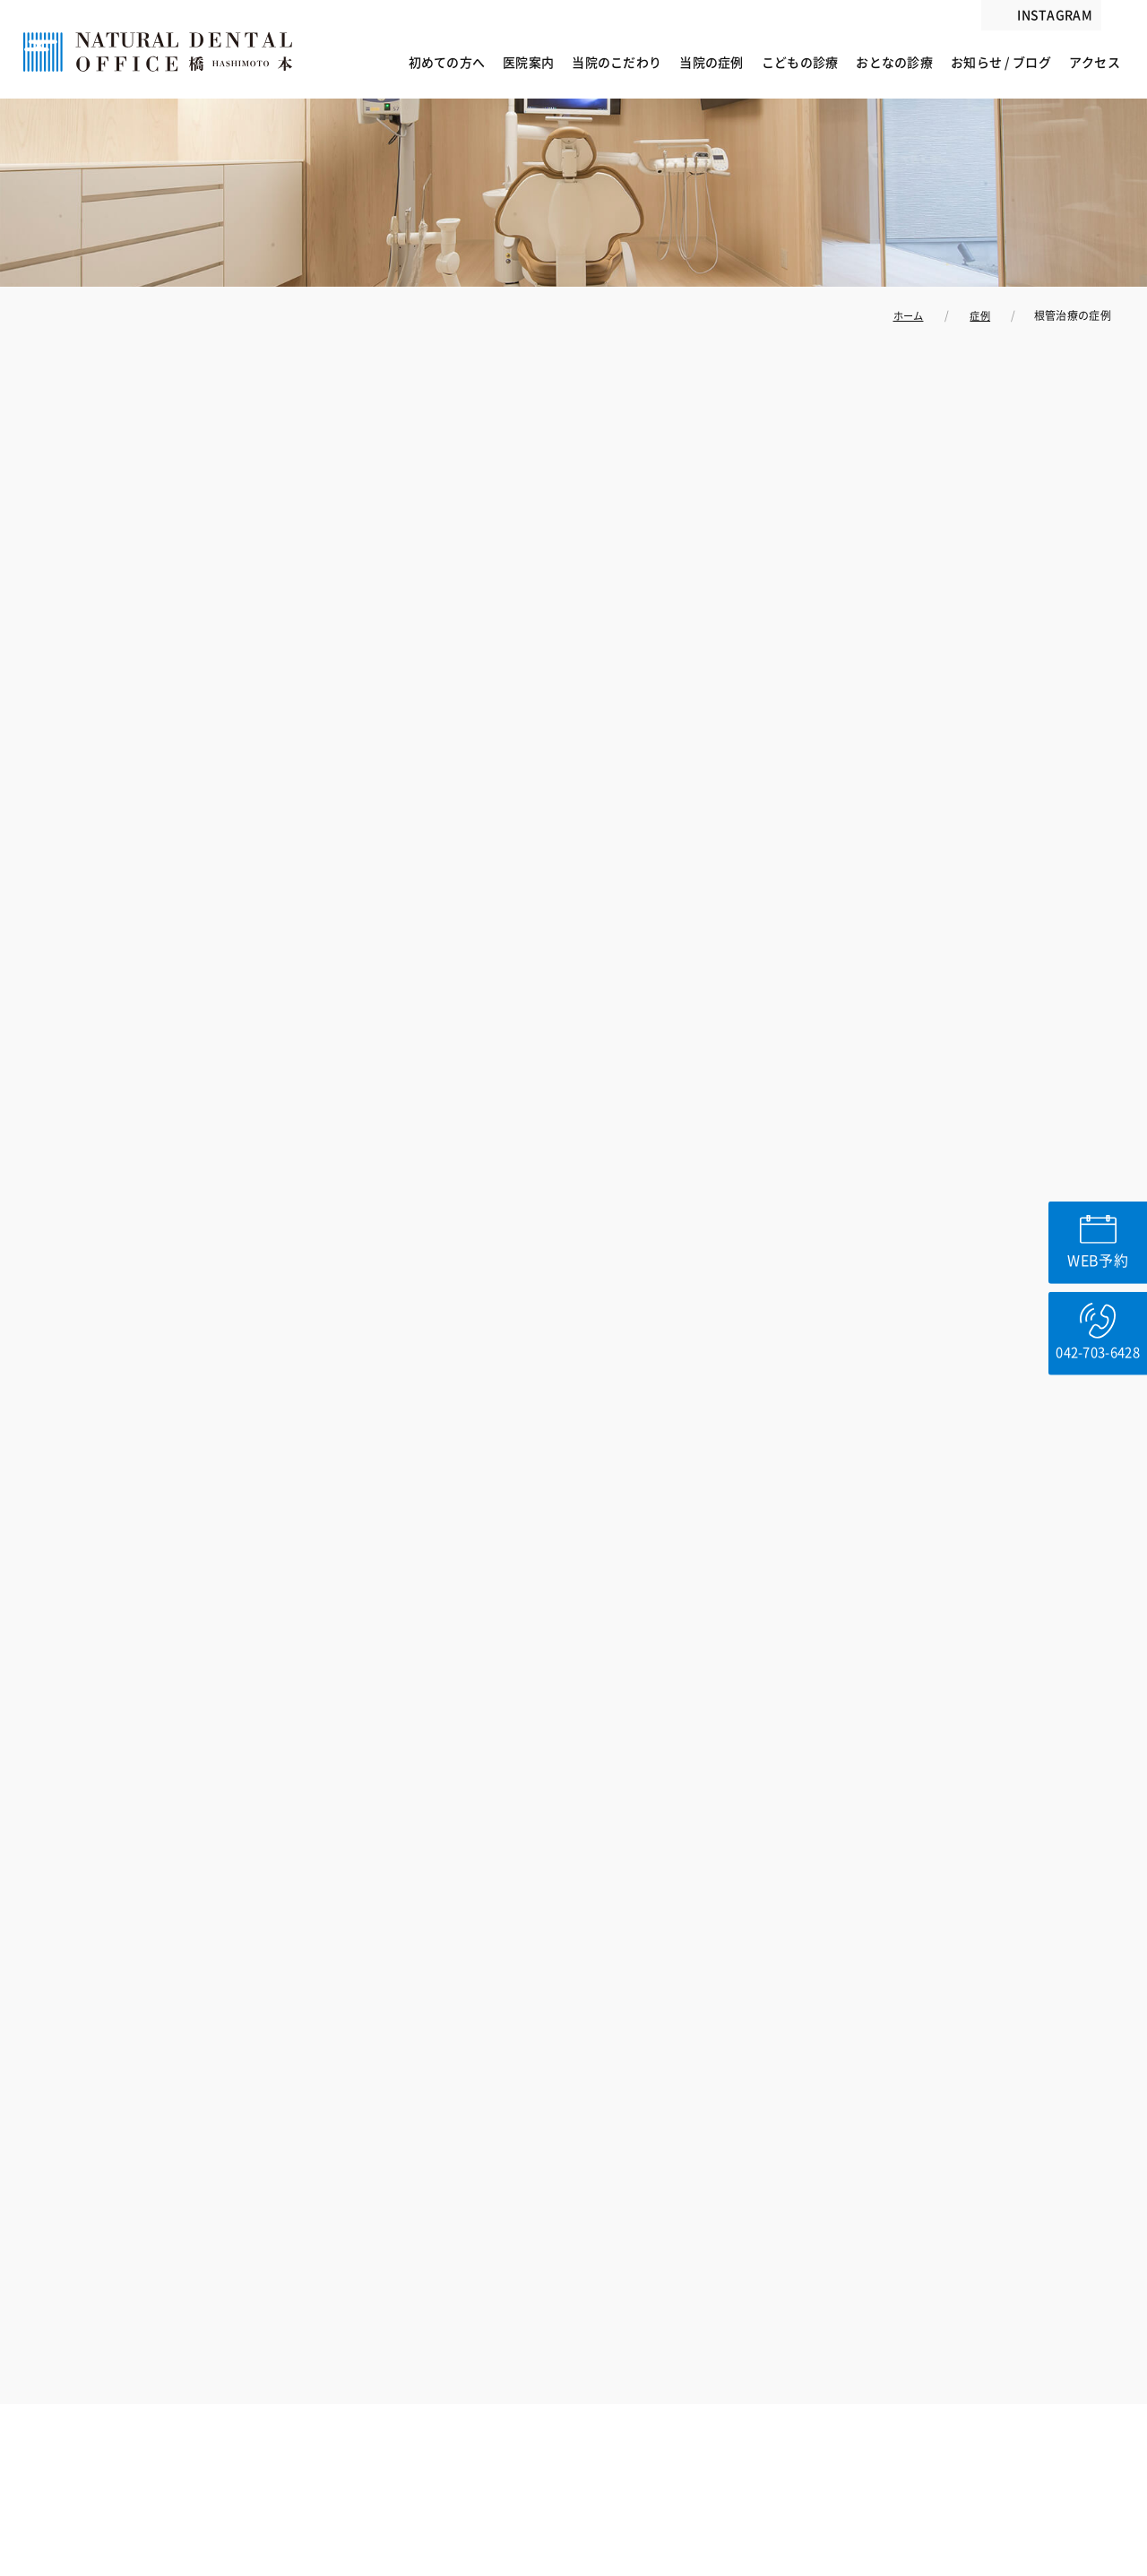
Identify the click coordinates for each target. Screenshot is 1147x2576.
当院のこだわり (616, 62)
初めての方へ (447, 62)
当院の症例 (711, 62)
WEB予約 (1095, 1253)
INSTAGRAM (1054, 15)
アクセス (1094, 62)
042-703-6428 (1096, 1363)
